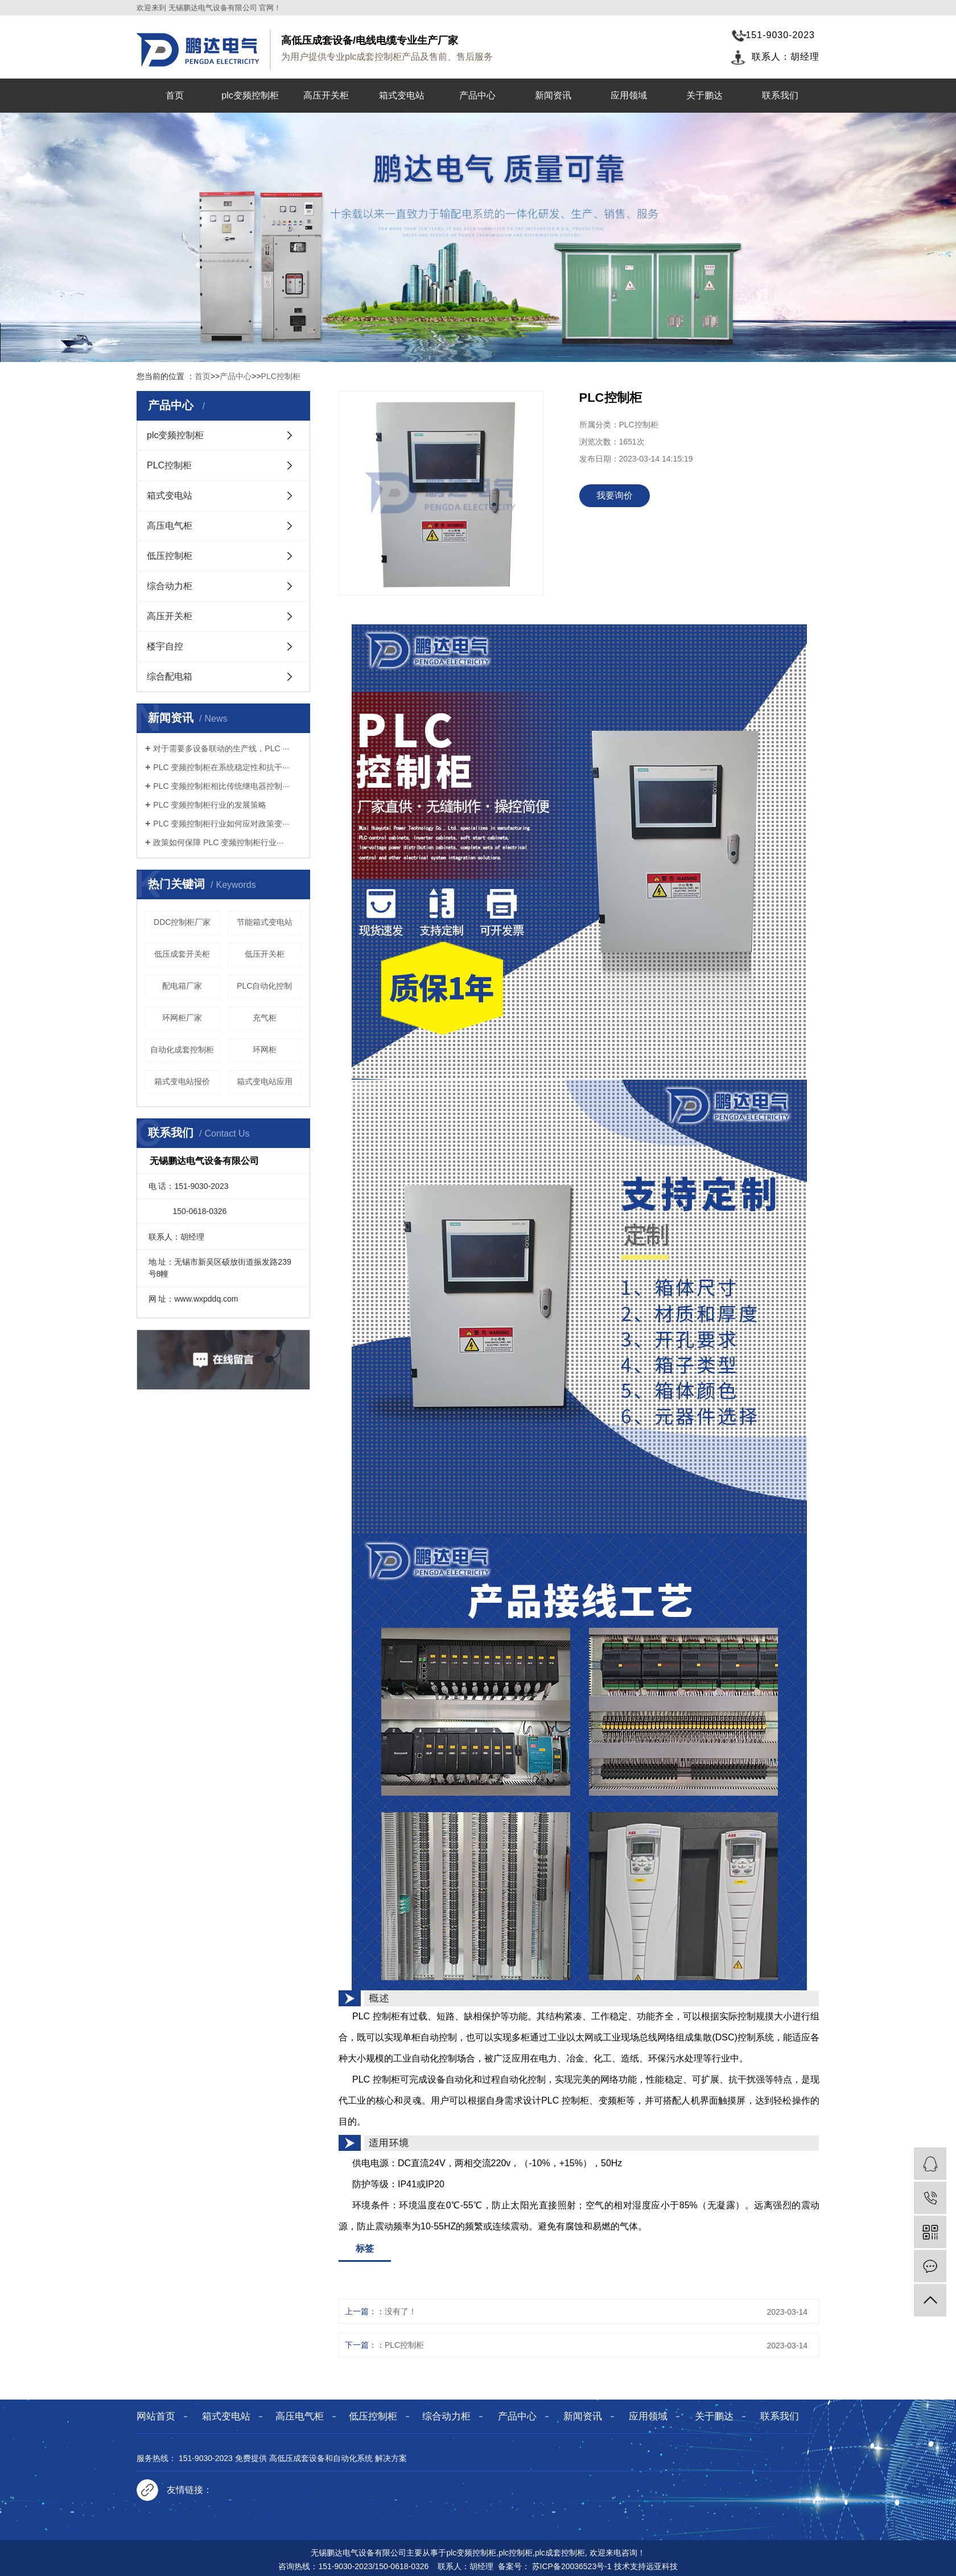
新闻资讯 (553, 95)
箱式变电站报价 (182, 1081)
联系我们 (780, 95)
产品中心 (477, 95)
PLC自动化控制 (264, 985)
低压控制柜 (169, 556)
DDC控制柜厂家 (182, 922)
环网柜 (265, 1049)
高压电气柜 (169, 525)
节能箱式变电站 (264, 922)
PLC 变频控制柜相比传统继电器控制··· (221, 786)
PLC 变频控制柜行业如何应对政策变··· (221, 823)
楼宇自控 (165, 646)
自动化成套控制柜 (182, 1049)
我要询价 (614, 495)
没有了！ (401, 2311)
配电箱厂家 (182, 985)
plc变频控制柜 (249, 95)
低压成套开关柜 (182, 953)
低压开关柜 (265, 953)
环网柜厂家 (182, 1017)
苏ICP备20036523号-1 (572, 2566)
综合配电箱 (169, 676)
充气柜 (265, 1017)
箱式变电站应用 (264, 1081)
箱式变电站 (402, 95)
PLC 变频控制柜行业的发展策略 (209, 804)
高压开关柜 (326, 95)
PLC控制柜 (280, 376)
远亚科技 (662, 2566)
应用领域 (629, 95)
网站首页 (156, 2416)
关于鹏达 (704, 95)
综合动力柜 (169, 586)
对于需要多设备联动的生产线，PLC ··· (221, 748)
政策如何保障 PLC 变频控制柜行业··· (218, 842)
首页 (175, 95)
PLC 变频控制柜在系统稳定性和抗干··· (221, 767)
